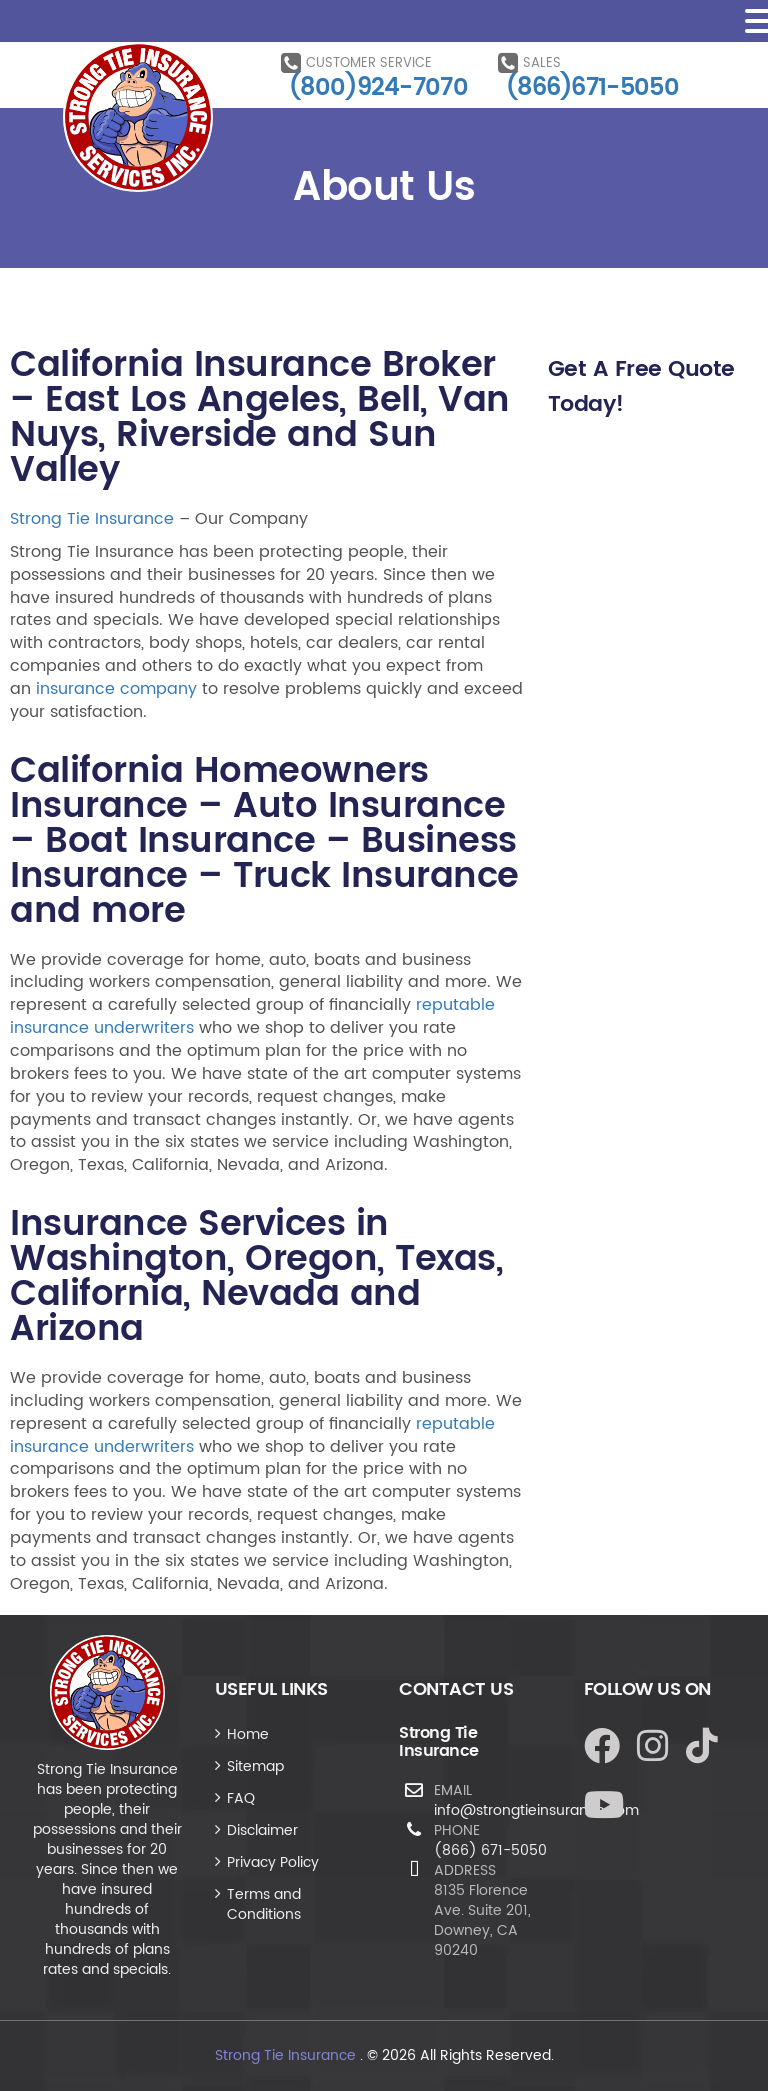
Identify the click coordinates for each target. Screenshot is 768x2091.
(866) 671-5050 (490, 1850)
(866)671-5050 (592, 88)
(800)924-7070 (378, 88)
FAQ (241, 1798)
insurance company (116, 689)
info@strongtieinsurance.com (536, 1810)
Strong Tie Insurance (92, 519)
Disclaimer (262, 1830)
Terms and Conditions (264, 1904)
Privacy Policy (273, 1862)
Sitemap (255, 1766)
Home (248, 1734)
